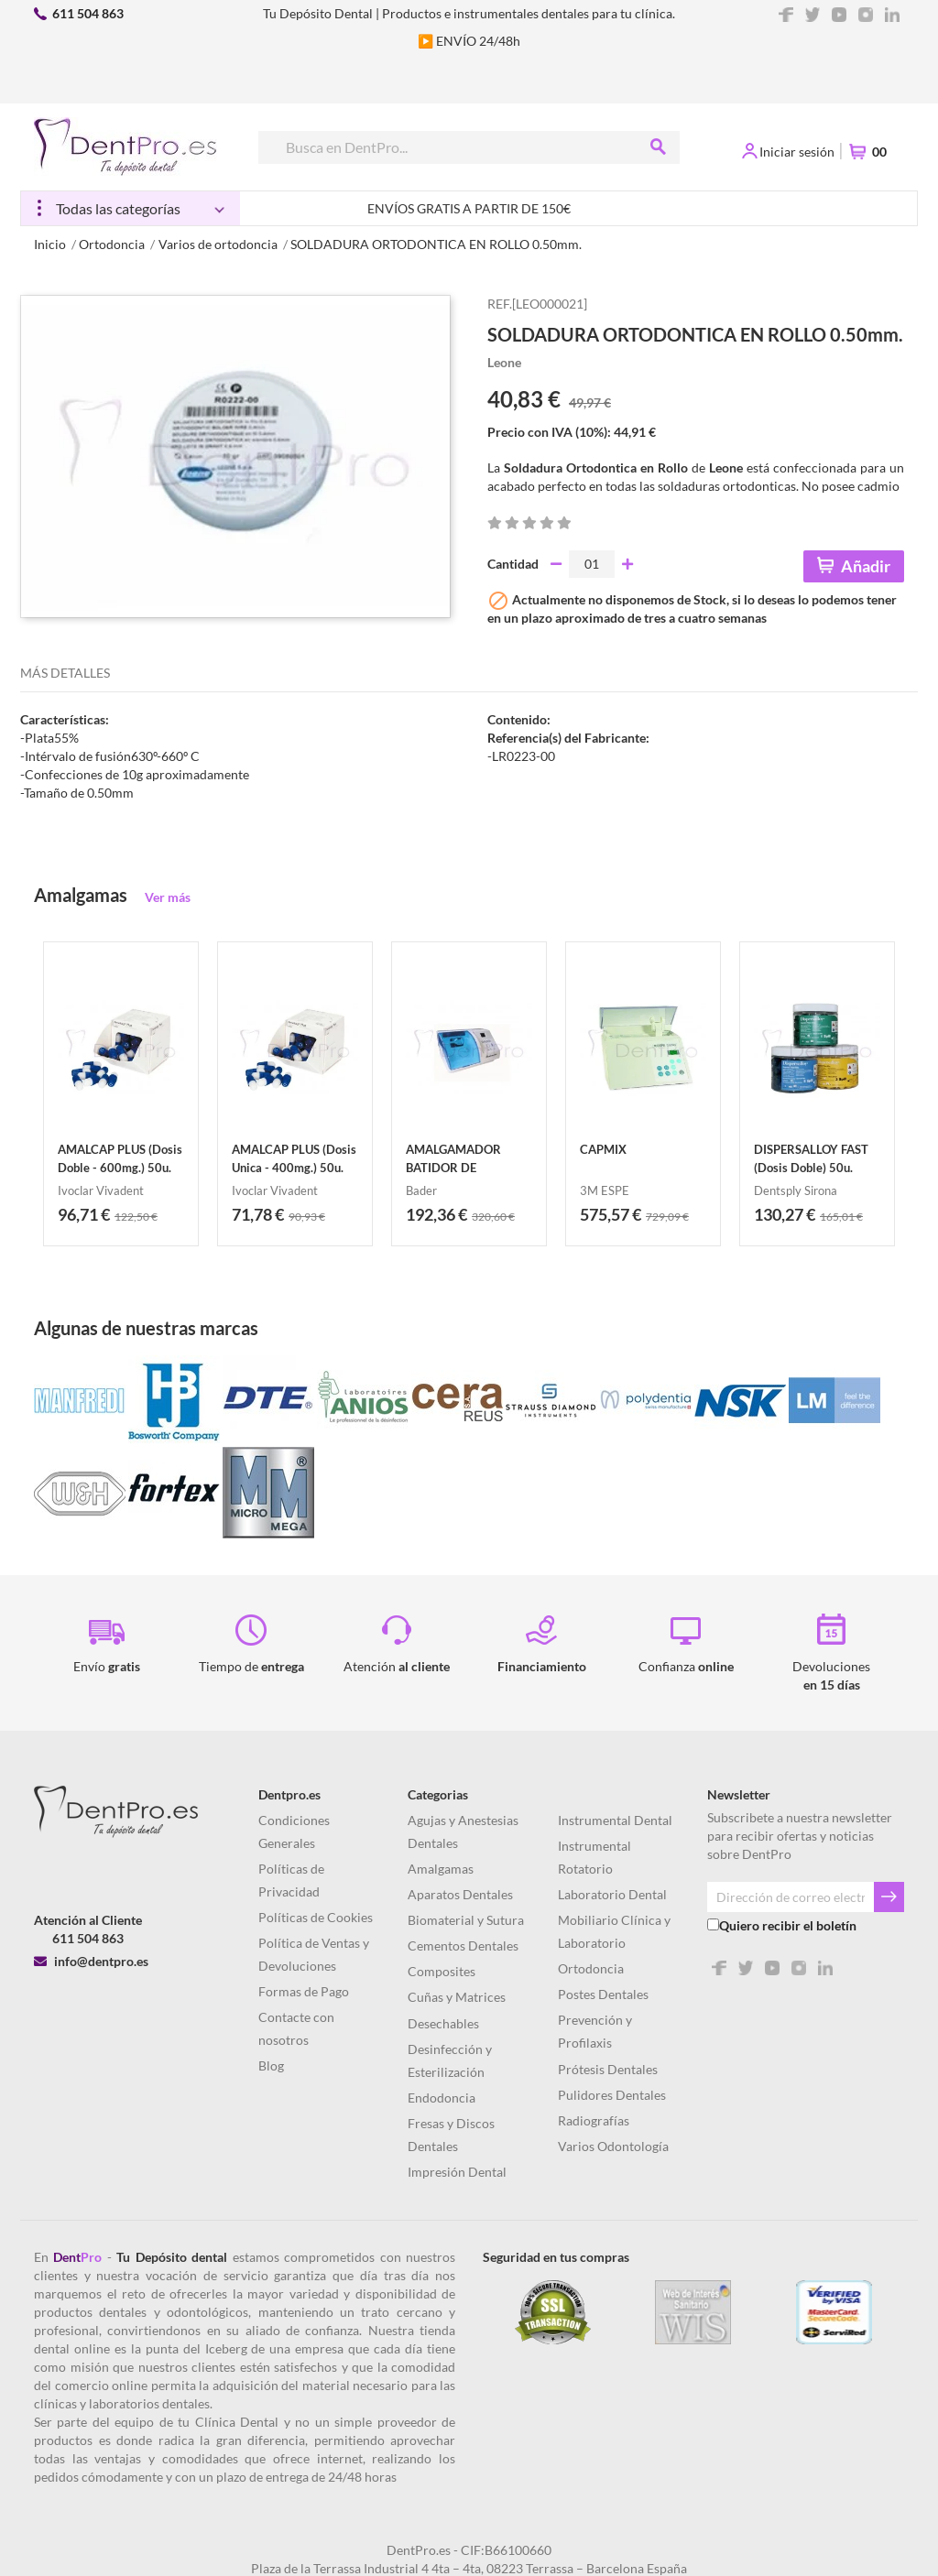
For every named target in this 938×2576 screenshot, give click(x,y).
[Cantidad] (592, 564)
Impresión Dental (457, 2171)
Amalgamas (441, 1868)
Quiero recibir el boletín (787, 1925)
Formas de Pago (303, 1991)
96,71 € (84, 1214)
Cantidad (513, 563)
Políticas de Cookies (315, 1917)
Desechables (443, 2023)
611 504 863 (88, 13)
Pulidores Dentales (612, 2095)
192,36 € (436, 1214)
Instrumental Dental (615, 1820)
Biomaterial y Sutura (466, 1920)
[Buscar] (468, 147)
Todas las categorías (118, 208)
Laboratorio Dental (612, 1894)
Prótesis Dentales (608, 2069)
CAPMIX (603, 1149)
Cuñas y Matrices (457, 1997)
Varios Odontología (613, 2146)
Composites (441, 1971)
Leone (504, 362)
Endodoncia (441, 2097)
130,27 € (784, 1214)
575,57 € (610, 1214)
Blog (271, 2065)
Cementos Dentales (463, 1945)
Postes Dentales (603, 1994)
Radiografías (593, 2120)
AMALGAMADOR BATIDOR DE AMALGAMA (453, 1167)
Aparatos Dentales (460, 1894)
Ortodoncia (591, 1968)
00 (879, 151)
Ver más (168, 897)
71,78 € (258, 1214)
